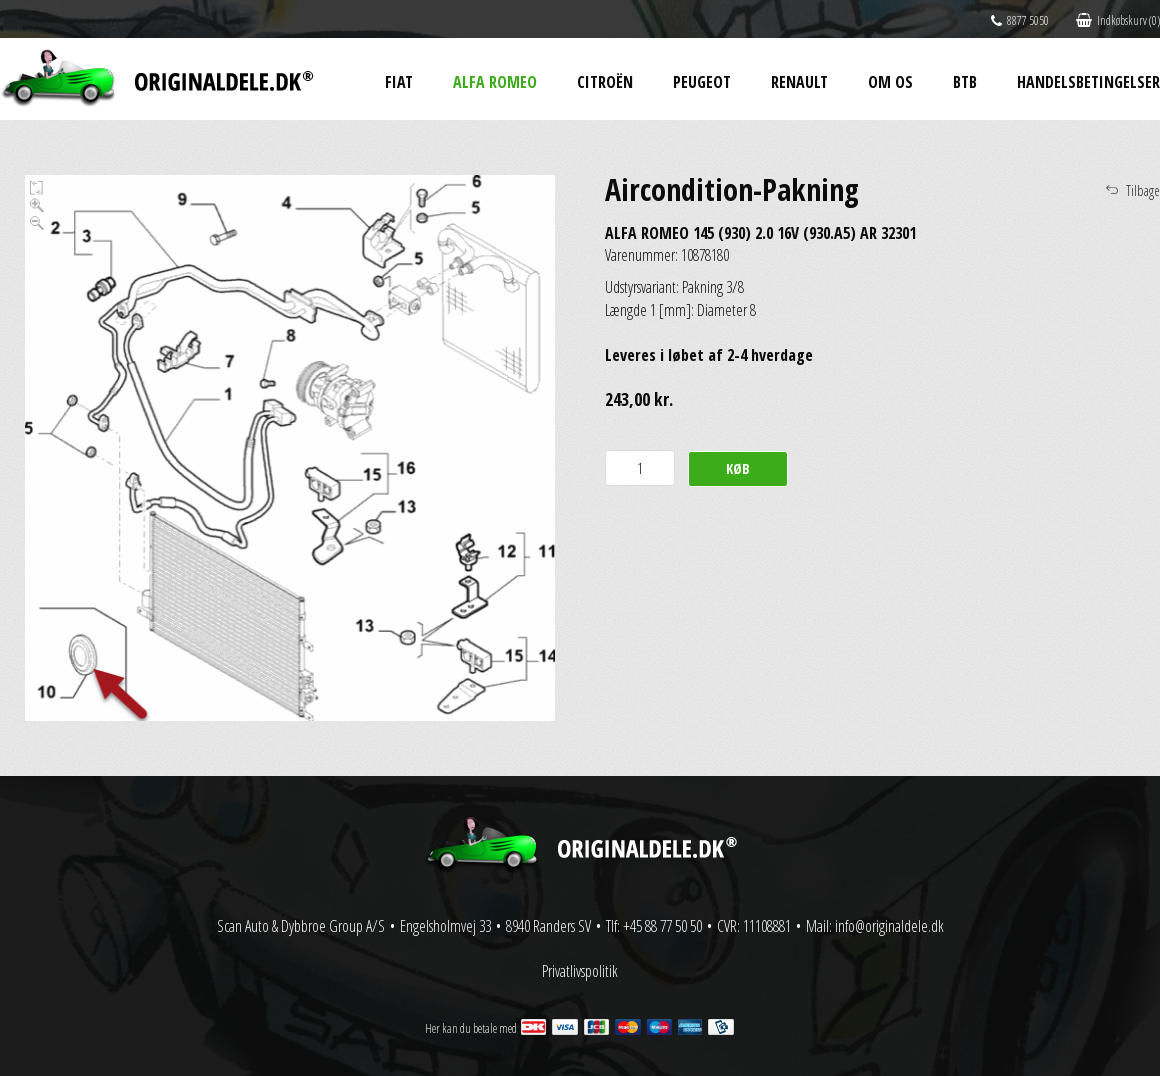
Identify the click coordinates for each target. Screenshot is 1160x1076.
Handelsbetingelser (1088, 82)
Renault (799, 82)
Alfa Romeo (495, 82)
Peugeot (702, 82)
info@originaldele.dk (889, 926)
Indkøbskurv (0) (1118, 20)
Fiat (399, 82)
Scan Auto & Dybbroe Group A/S (301, 926)
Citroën (605, 82)
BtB (965, 82)
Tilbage (1143, 190)
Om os (890, 82)
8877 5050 (1020, 20)
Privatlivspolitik (580, 971)
